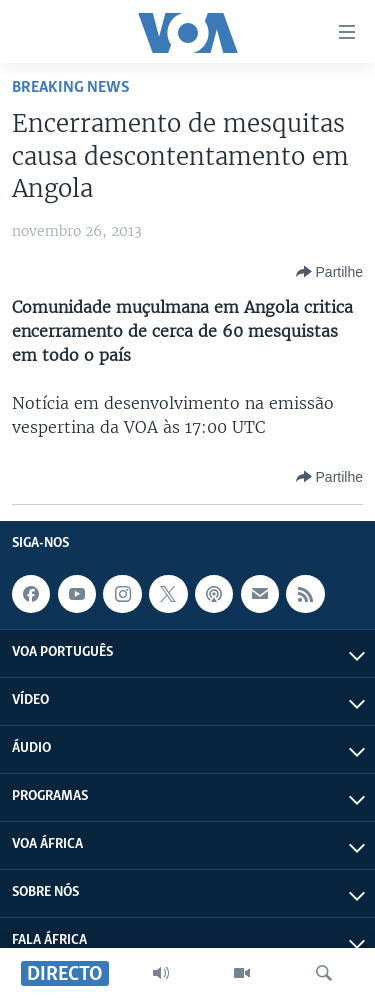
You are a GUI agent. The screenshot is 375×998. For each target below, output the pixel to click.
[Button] (329, 272)
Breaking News (71, 87)
